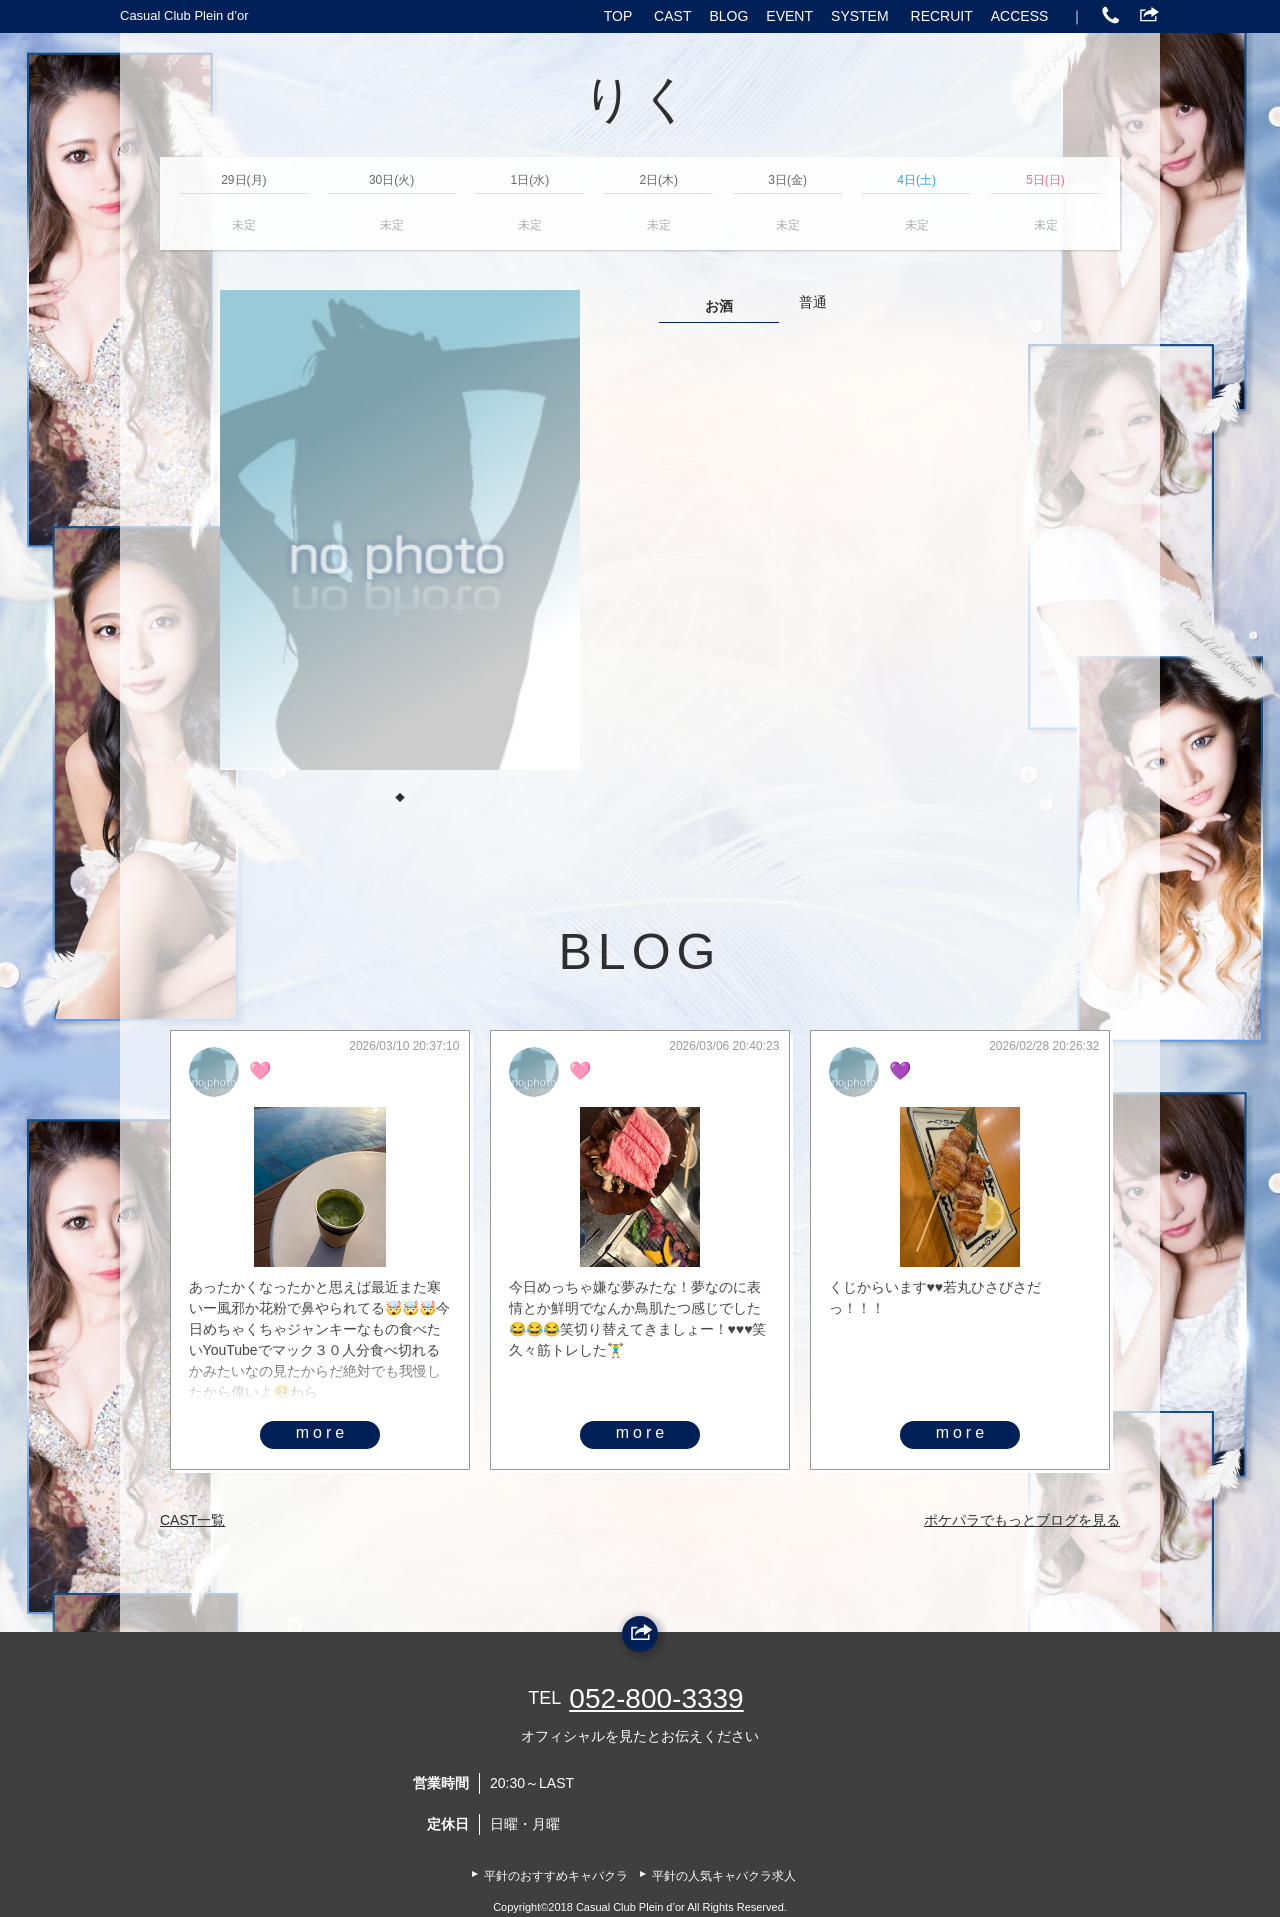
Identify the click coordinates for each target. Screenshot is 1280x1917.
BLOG (728, 16)
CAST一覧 (192, 1520)
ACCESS (1020, 16)
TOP (618, 16)
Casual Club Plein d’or (184, 15)
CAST (672, 16)
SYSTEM (860, 16)
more (322, 1432)
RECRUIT (942, 16)
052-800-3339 (656, 1698)
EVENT (789, 16)
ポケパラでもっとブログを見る (1022, 1520)
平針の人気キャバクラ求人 (724, 1876)
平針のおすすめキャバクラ (556, 1876)
